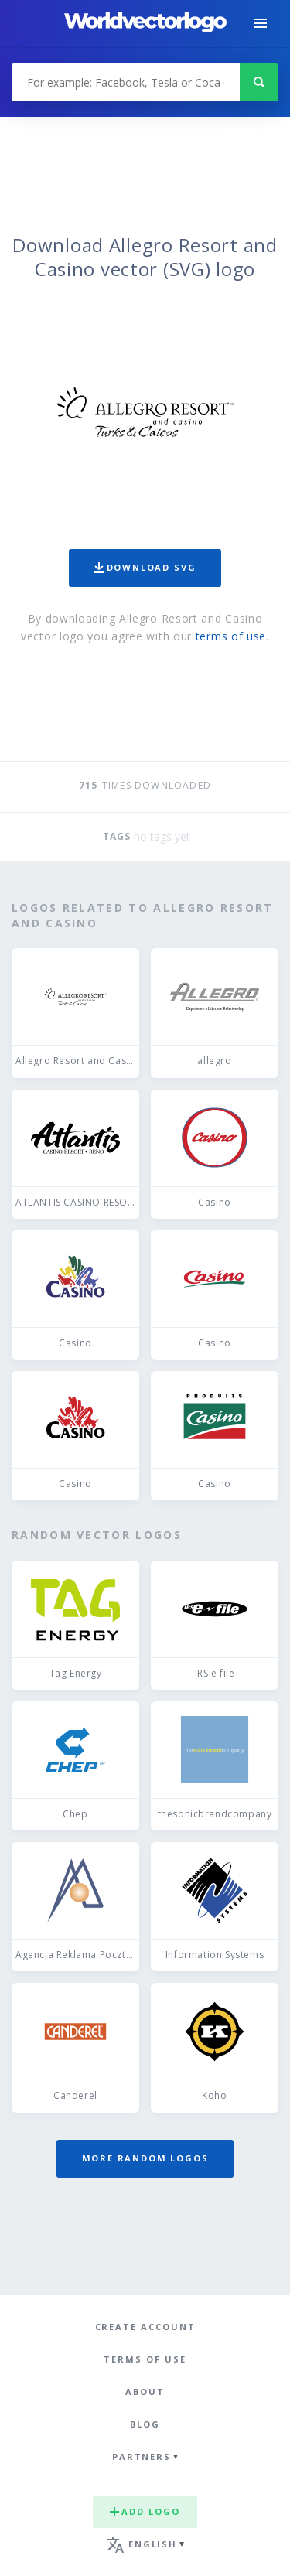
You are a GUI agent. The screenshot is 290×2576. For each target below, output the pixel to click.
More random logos (145, 2158)
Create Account (145, 2326)
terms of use (231, 636)
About (145, 2391)
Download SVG (145, 567)
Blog (145, 2424)
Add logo (144, 2511)
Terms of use (145, 2359)
